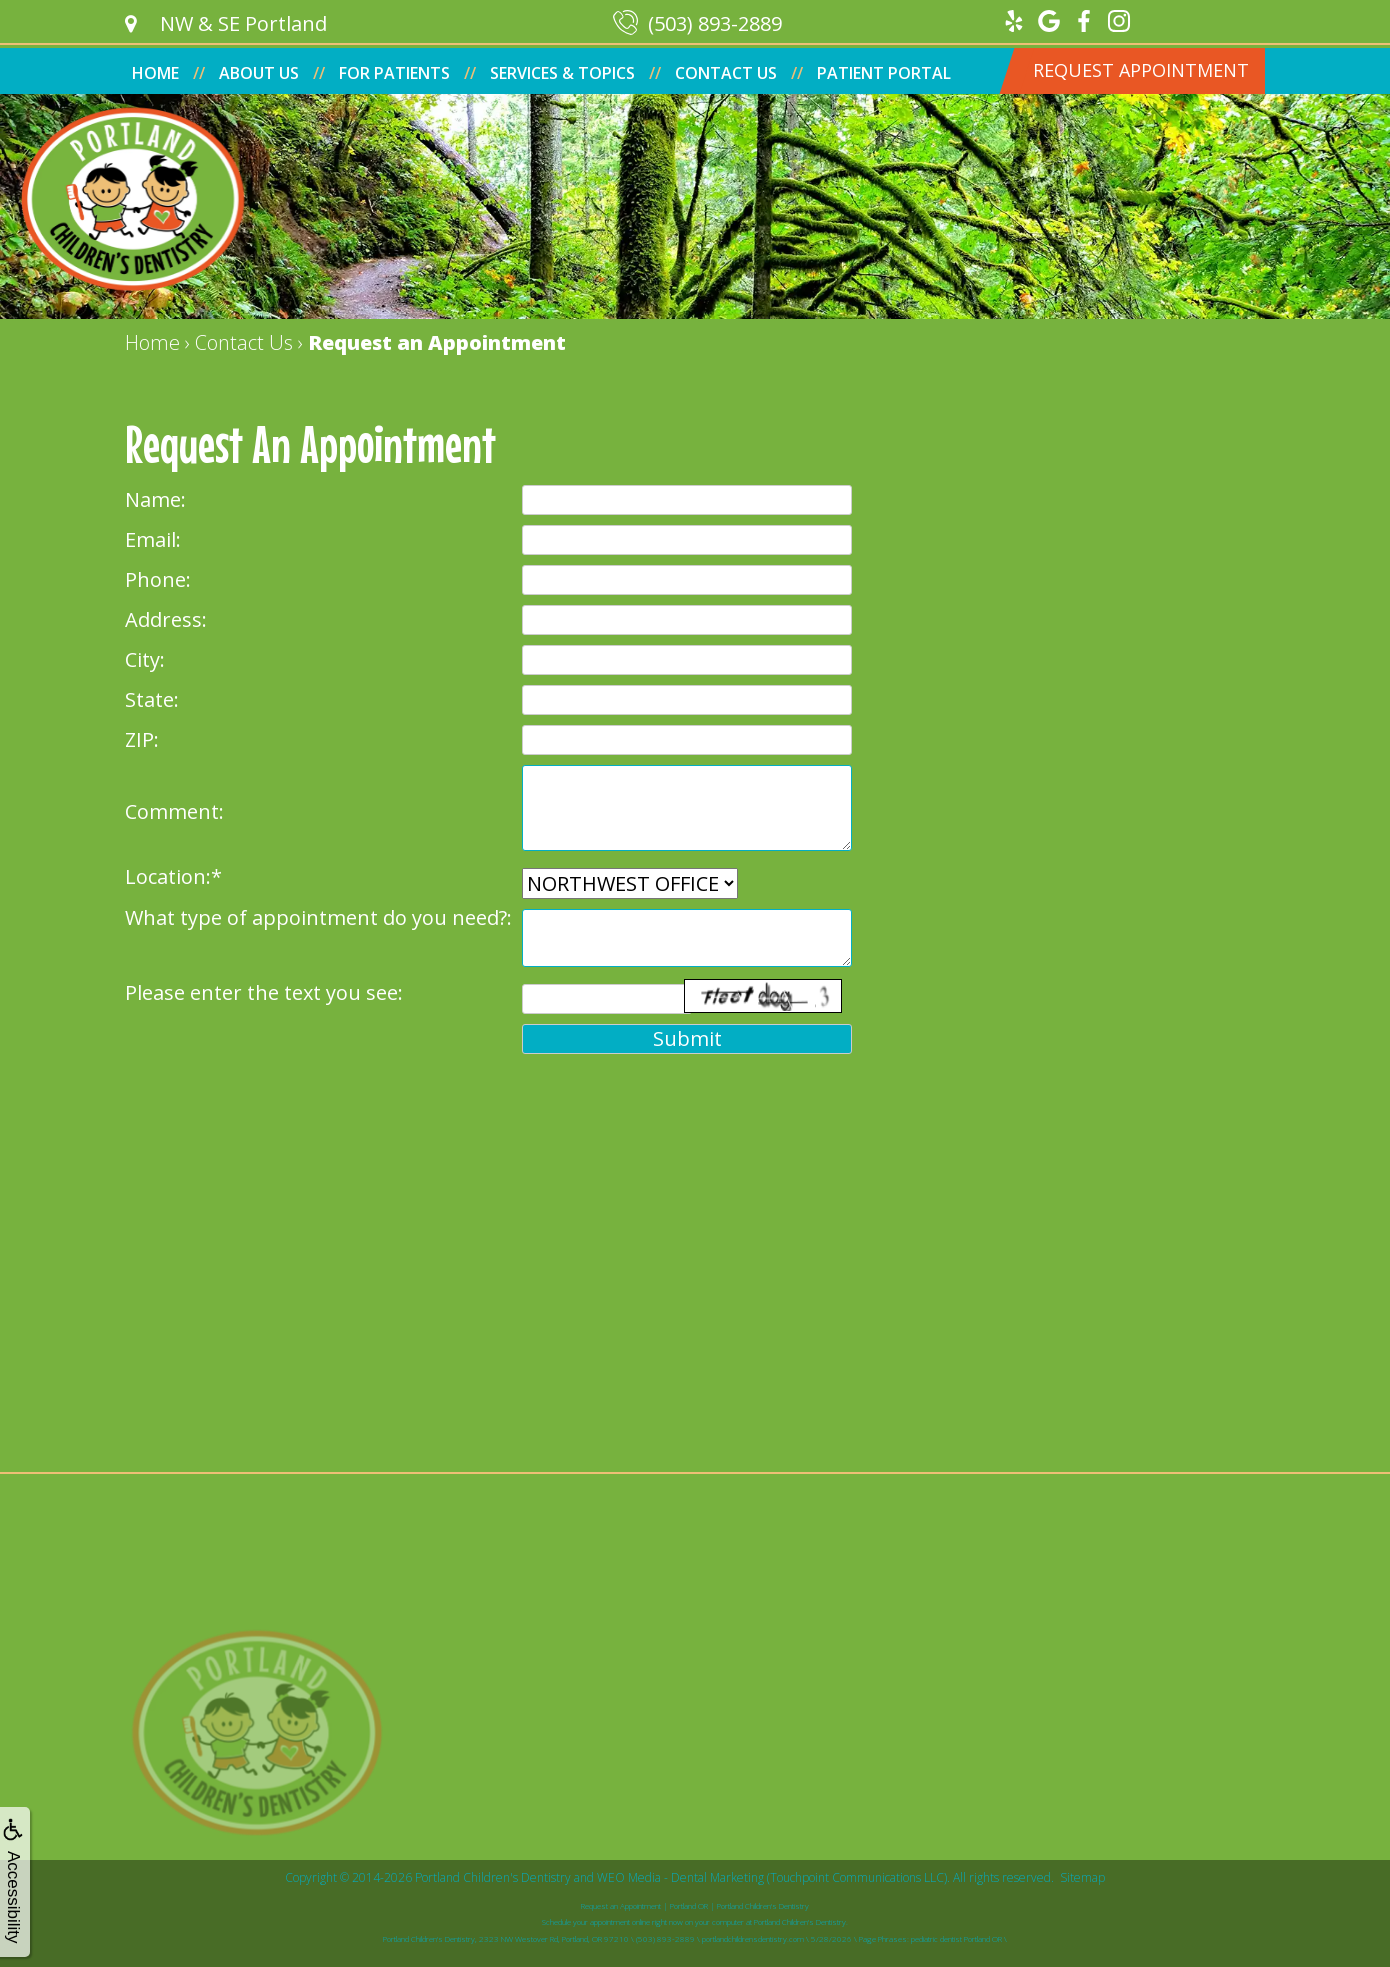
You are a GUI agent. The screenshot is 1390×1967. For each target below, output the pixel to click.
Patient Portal (884, 73)
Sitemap (1082, 1877)
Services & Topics (562, 73)
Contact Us (726, 73)
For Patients (394, 73)
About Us (259, 73)
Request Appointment (1141, 70)
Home (155, 73)
